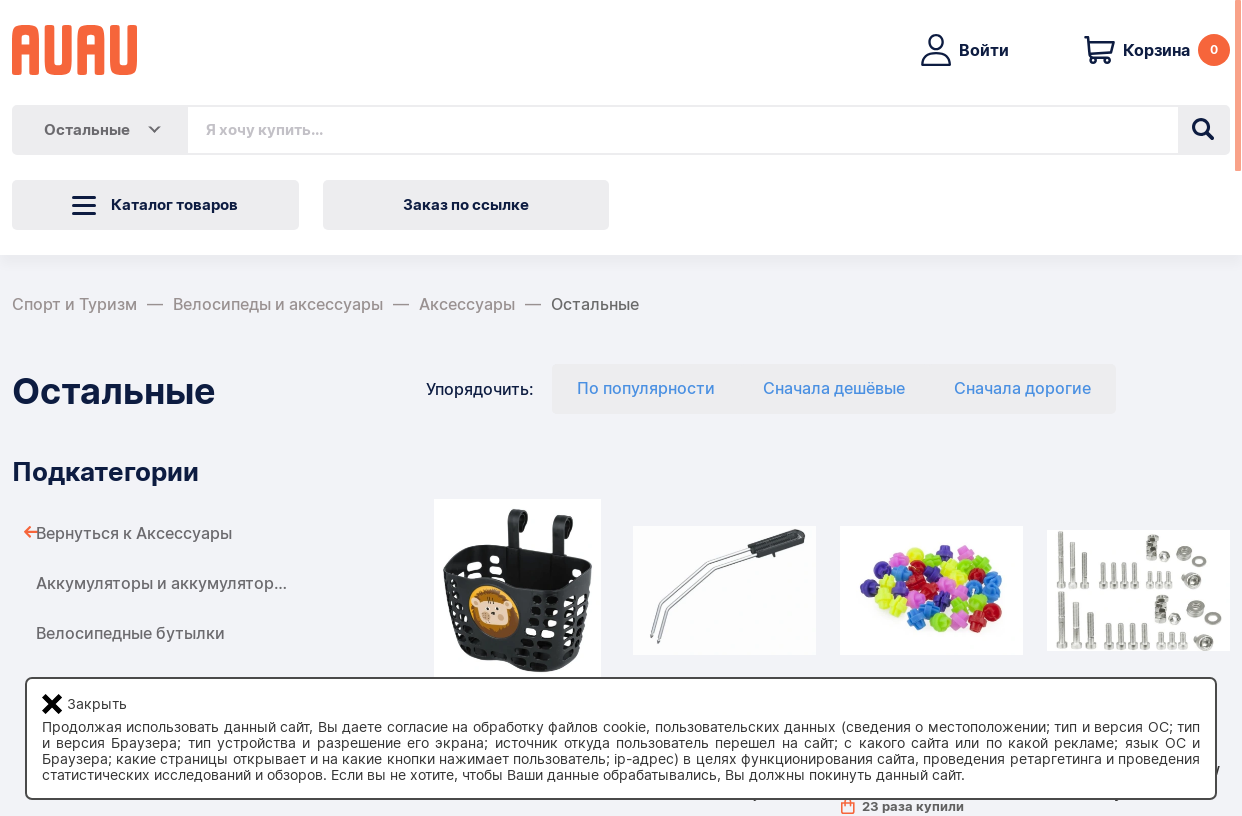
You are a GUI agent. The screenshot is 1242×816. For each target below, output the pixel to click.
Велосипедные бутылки (130, 633)
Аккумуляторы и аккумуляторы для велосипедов (231, 583)
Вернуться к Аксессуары (134, 533)
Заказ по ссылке (466, 205)
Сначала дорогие (1022, 388)
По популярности (646, 388)
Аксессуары (467, 304)
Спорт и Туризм (74, 304)
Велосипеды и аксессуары (278, 304)
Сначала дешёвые (834, 388)
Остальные (595, 304)
